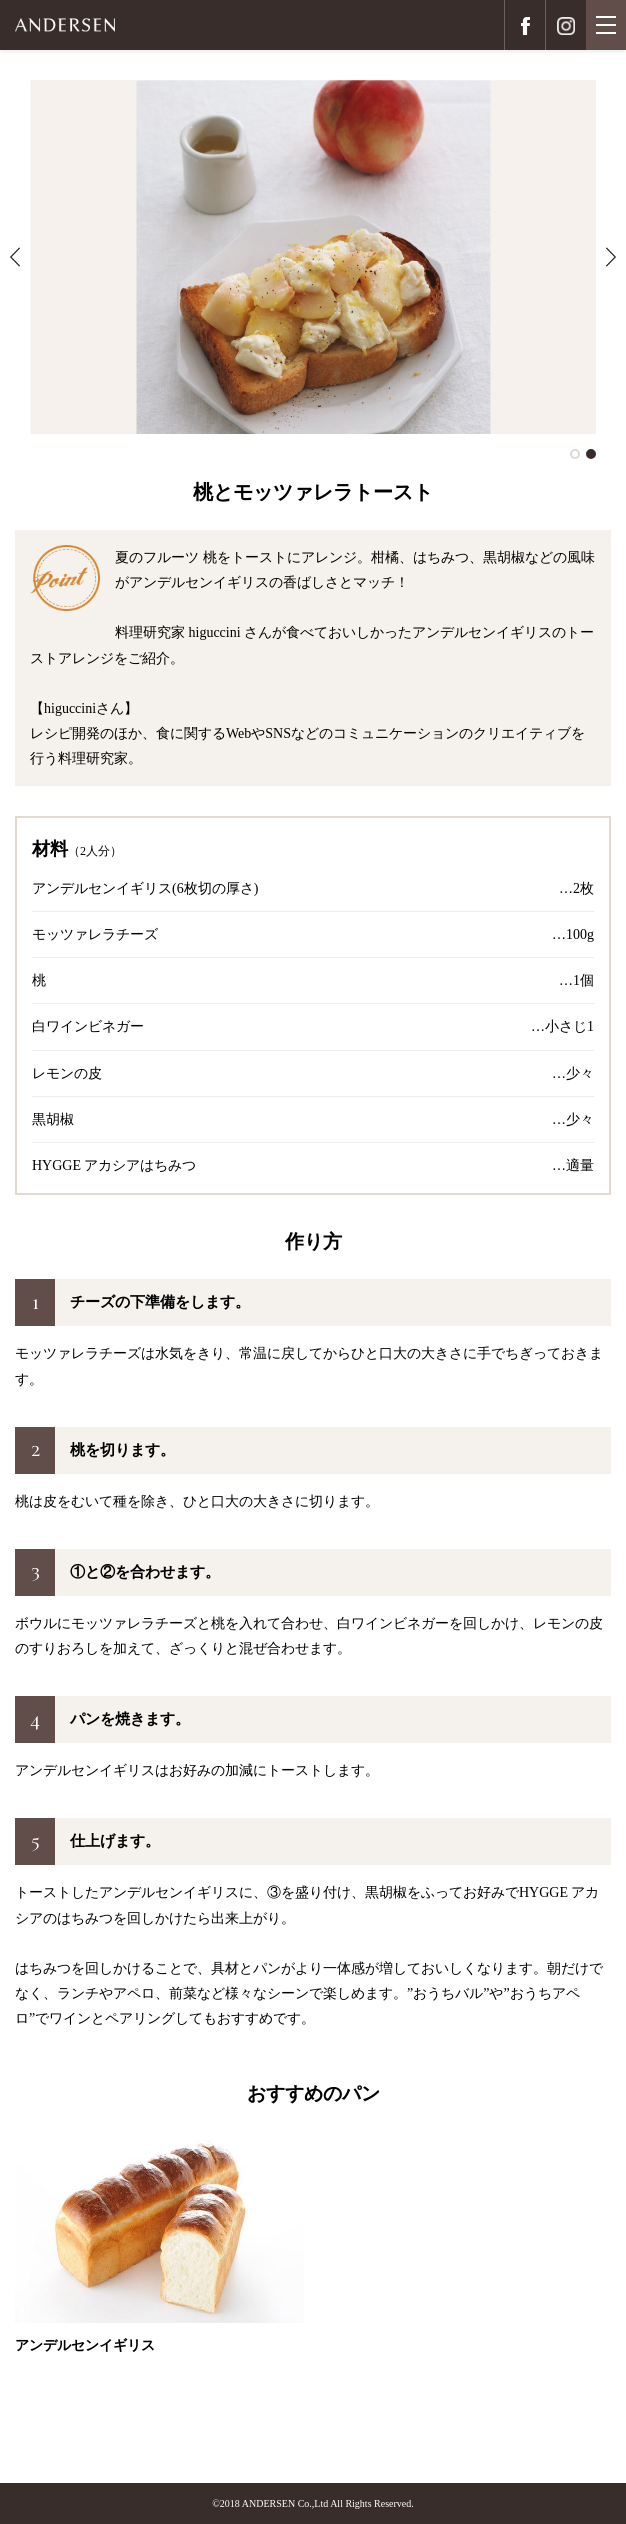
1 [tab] (575, 454)
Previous (15, 256)
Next (611, 256)
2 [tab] (591, 454)
